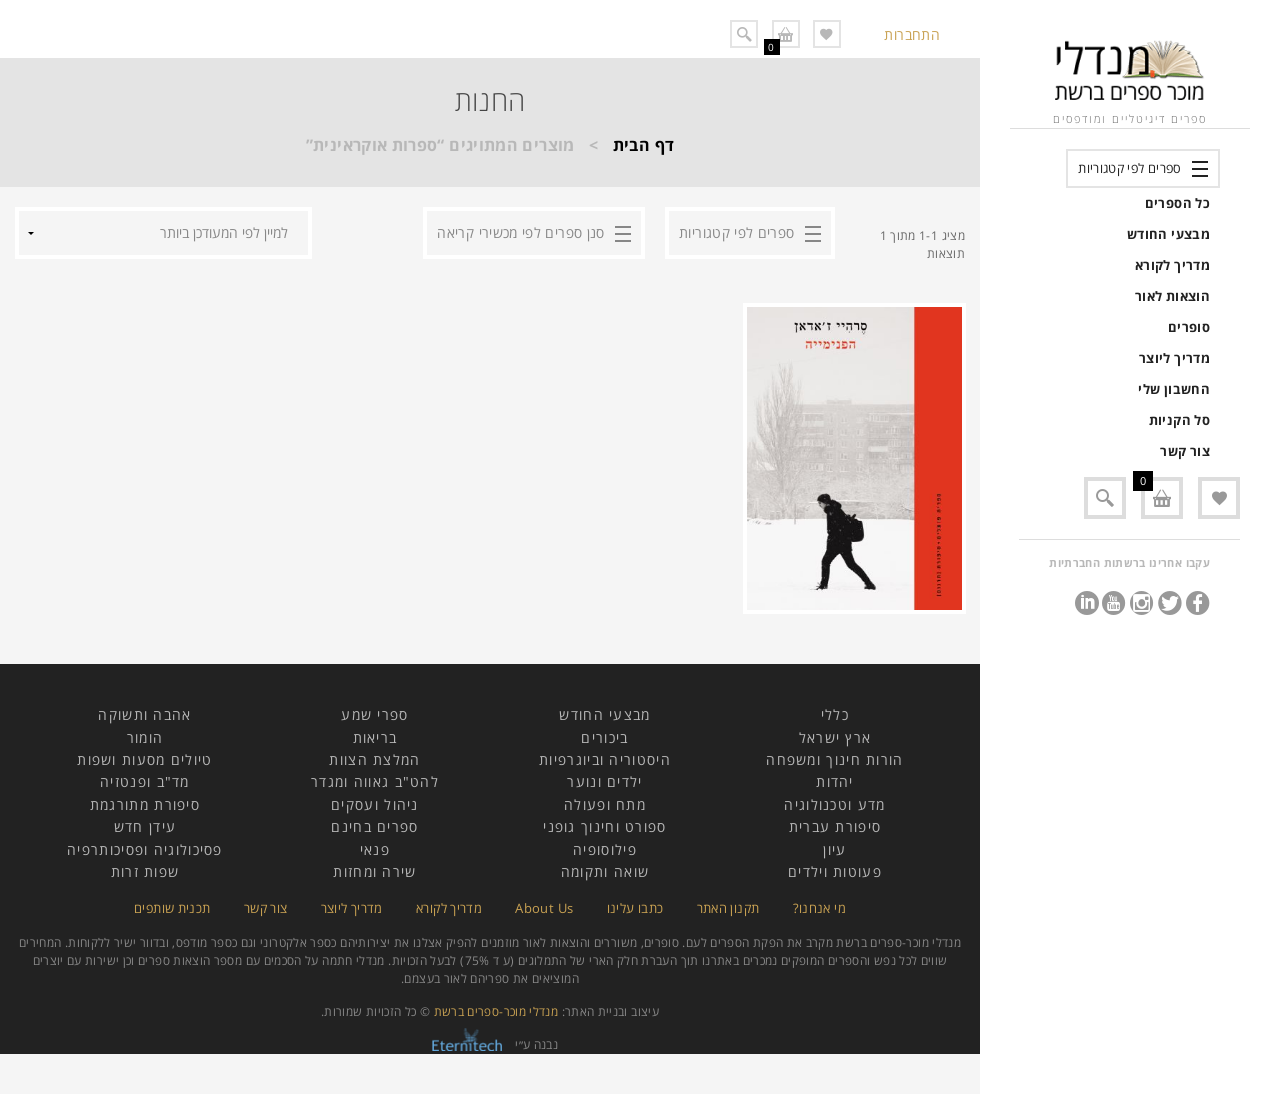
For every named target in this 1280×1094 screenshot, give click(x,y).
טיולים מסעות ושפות (144, 759)
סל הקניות (1179, 420)
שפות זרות (145, 871)
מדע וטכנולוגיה (834, 804)
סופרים (1189, 327)
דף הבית (644, 145)
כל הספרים (1177, 203)
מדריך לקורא (1172, 265)
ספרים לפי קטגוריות (1129, 168)
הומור (145, 737)
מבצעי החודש (1168, 234)
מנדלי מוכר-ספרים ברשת (496, 1011)
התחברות (912, 34)
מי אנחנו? (819, 908)
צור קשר (1185, 451)
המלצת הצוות (374, 759)
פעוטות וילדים (835, 871)
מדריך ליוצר (1174, 358)
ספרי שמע (374, 714)
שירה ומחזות (374, 871)
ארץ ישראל (835, 737)
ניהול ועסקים (375, 804)
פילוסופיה (605, 849)
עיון (834, 849)
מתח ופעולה (605, 804)
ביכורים (604, 737)
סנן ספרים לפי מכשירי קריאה (520, 232)
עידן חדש (145, 826)
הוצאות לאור (1172, 296)
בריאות (375, 737)
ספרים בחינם (374, 826)
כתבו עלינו (635, 908)
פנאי (375, 849)
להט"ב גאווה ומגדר (375, 781)
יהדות (835, 781)
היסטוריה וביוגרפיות (605, 759)
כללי (835, 714)
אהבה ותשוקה (144, 714)
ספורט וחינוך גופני (604, 826)
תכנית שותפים (172, 908)
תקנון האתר (728, 908)
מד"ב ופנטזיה (145, 781)
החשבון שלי (1174, 389)
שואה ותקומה (605, 871)
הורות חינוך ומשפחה (834, 759)
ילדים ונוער (604, 781)
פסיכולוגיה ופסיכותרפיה (145, 849)
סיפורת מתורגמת (145, 804)
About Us (544, 908)
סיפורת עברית (835, 826)
